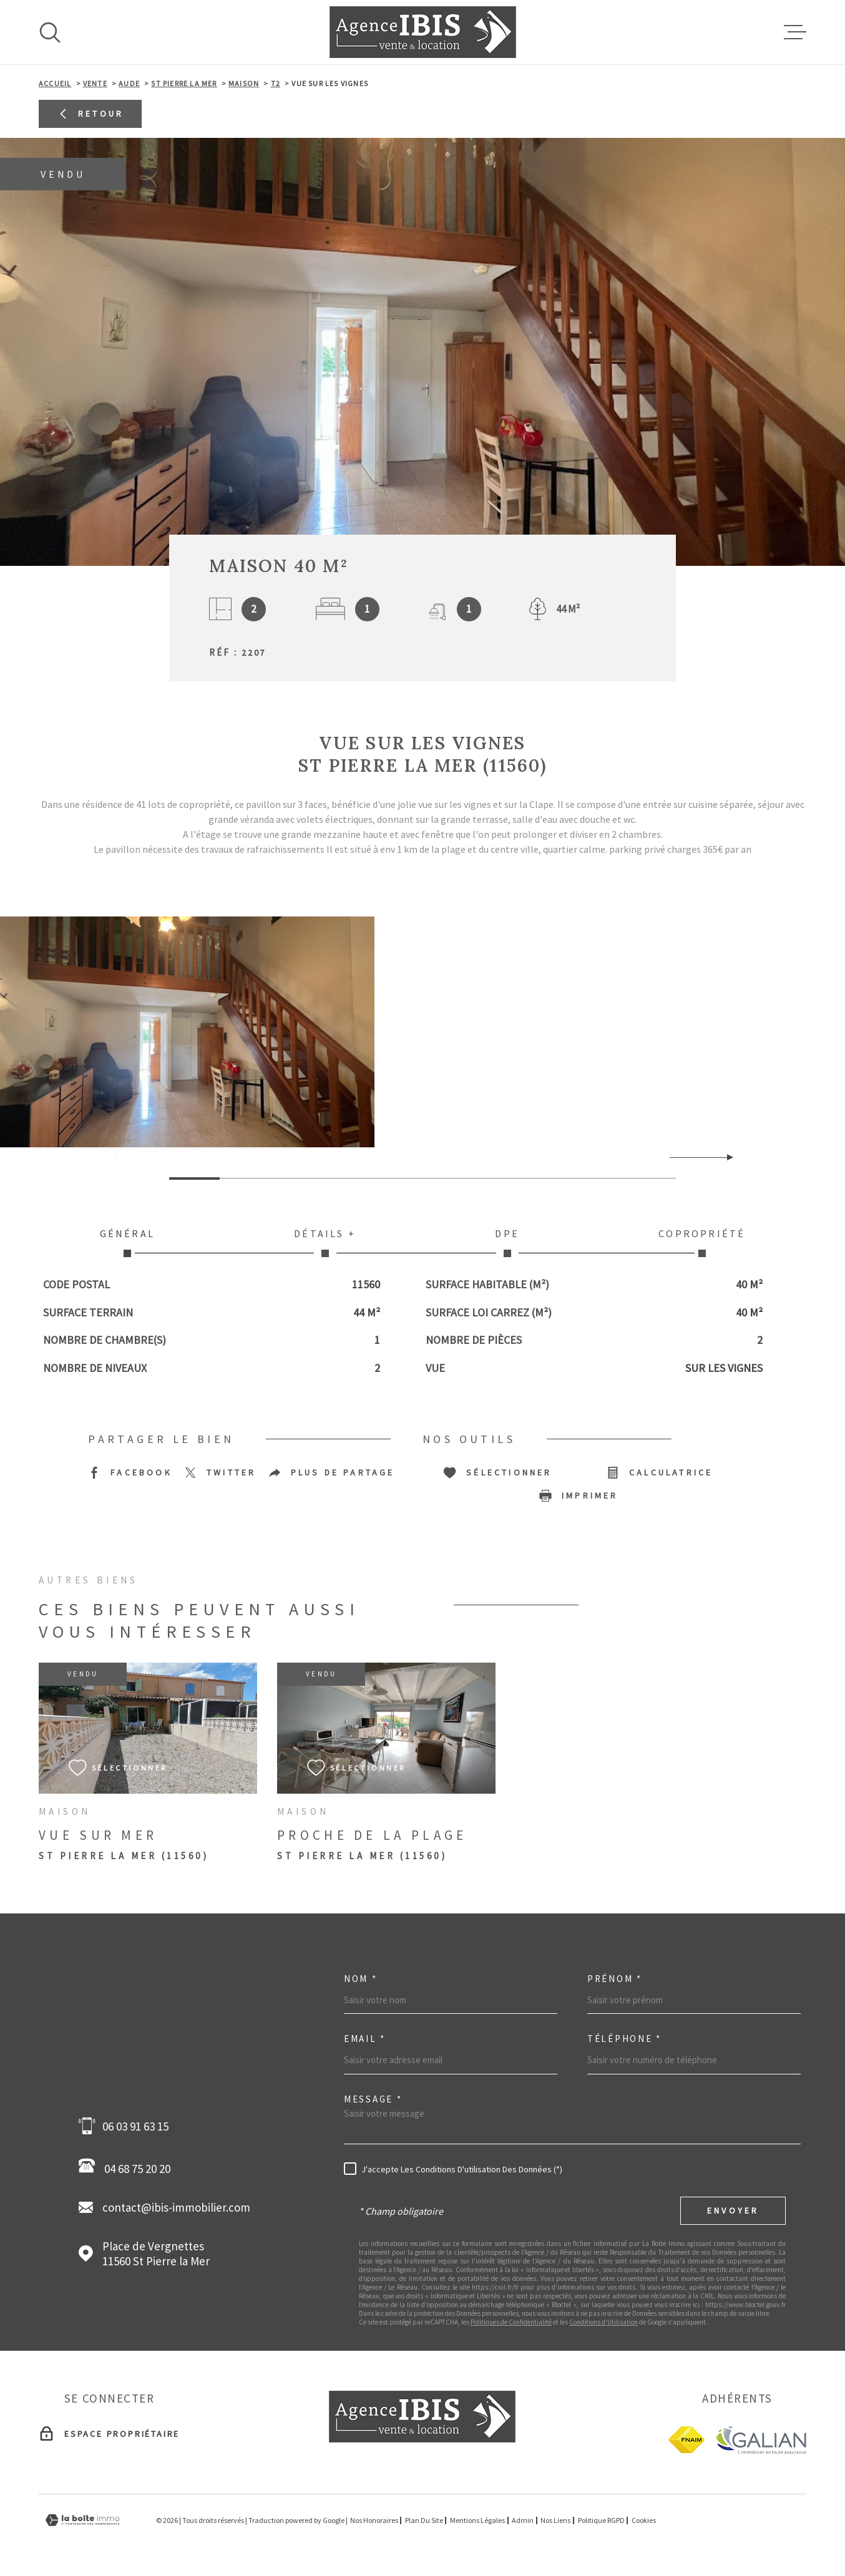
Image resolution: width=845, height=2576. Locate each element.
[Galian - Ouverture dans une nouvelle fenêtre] (760, 2440)
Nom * (361, 1978)
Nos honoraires (374, 2520)
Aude (129, 83)
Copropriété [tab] (702, 1242)
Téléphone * (624, 2038)
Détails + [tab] (325, 1242)
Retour (90, 113)
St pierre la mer (184, 83)
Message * (373, 2099)
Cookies (644, 2520)
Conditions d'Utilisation (603, 2322)
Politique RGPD (601, 2520)
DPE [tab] (507, 1242)
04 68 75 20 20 (127, 2167)
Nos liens (555, 2520)
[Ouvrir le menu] (795, 32)
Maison (243, 83)
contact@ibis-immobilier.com (176, 2207)
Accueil (55, 83)
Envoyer (733, 2210)
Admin (523, 2520)
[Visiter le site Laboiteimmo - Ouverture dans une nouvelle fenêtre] (82, 2520)
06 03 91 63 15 (135, 2126)
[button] (724, 1157)
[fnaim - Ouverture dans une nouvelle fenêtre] (686, 2439)
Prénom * (614, 1978)
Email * (365, 2038)
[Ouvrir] (50, 32)
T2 (275, 83)
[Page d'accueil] (423, 32)
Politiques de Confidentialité (511, 2322)
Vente (95, 83)
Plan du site (424, 2520)
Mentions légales (477, 2520)
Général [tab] (127, 1242)
